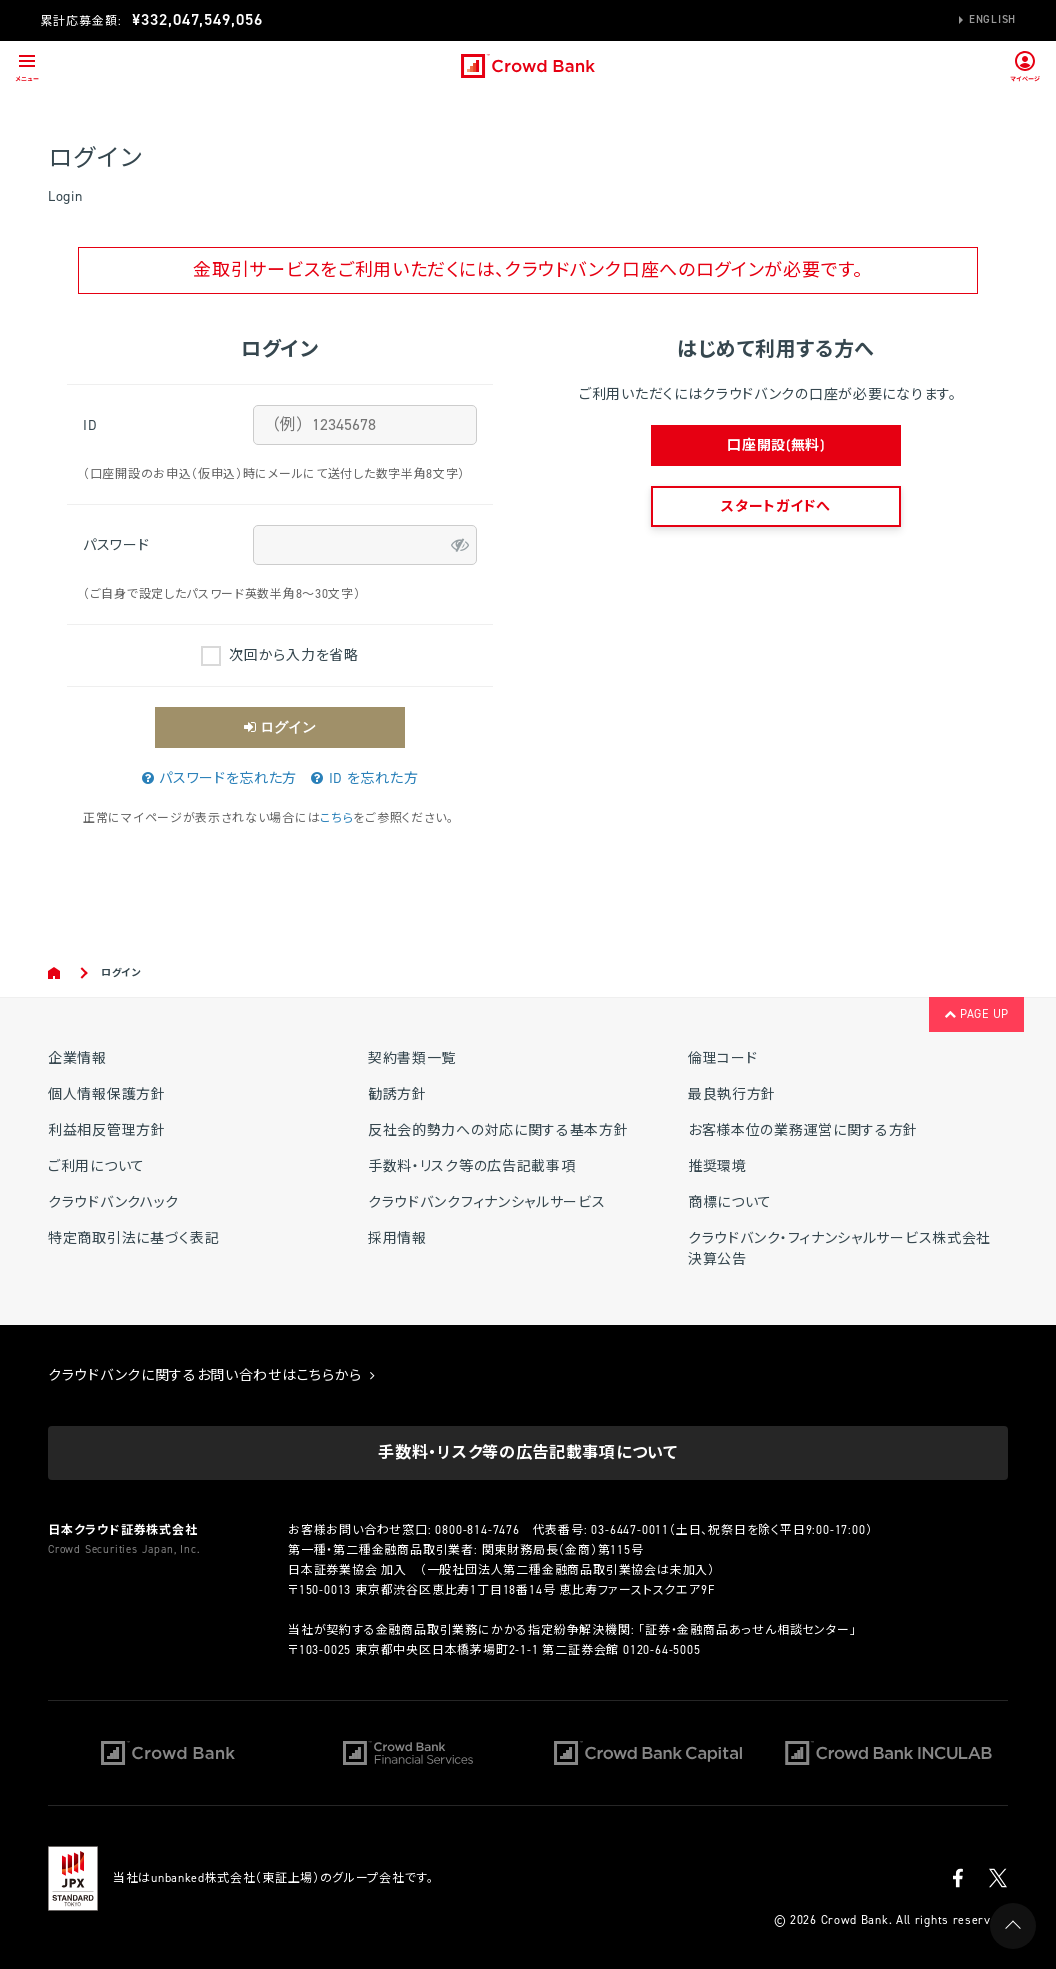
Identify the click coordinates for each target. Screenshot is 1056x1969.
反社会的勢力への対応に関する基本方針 (498, 1130)
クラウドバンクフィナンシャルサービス (487, 1202)
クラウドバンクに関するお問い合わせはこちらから (212, 1375)
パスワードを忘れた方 (219, 778)
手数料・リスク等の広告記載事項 (472, 1166)
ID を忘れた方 (364, 778)
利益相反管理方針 (107, 1130)
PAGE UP (976, 1014)
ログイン (280, 727)
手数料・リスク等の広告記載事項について (527, 1452)
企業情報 (77, 1058)
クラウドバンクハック (113, 1202)
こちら (336, 818)
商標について (730, 1202)
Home (55, 973)
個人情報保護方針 (107, 1094)
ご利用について (96, 1166)
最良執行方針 (732, 1094)
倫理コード (723, 1058)
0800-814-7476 (477, 1530)
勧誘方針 (397, 1094)
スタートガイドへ (776, 506)
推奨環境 (717, 1166)
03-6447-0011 (630, 1530)
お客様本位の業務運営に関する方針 (803, 1130)
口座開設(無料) (776, 445)
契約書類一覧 (412, 1058)
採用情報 (397, 1238)
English (992, 19)
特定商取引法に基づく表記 (133, 1238)
